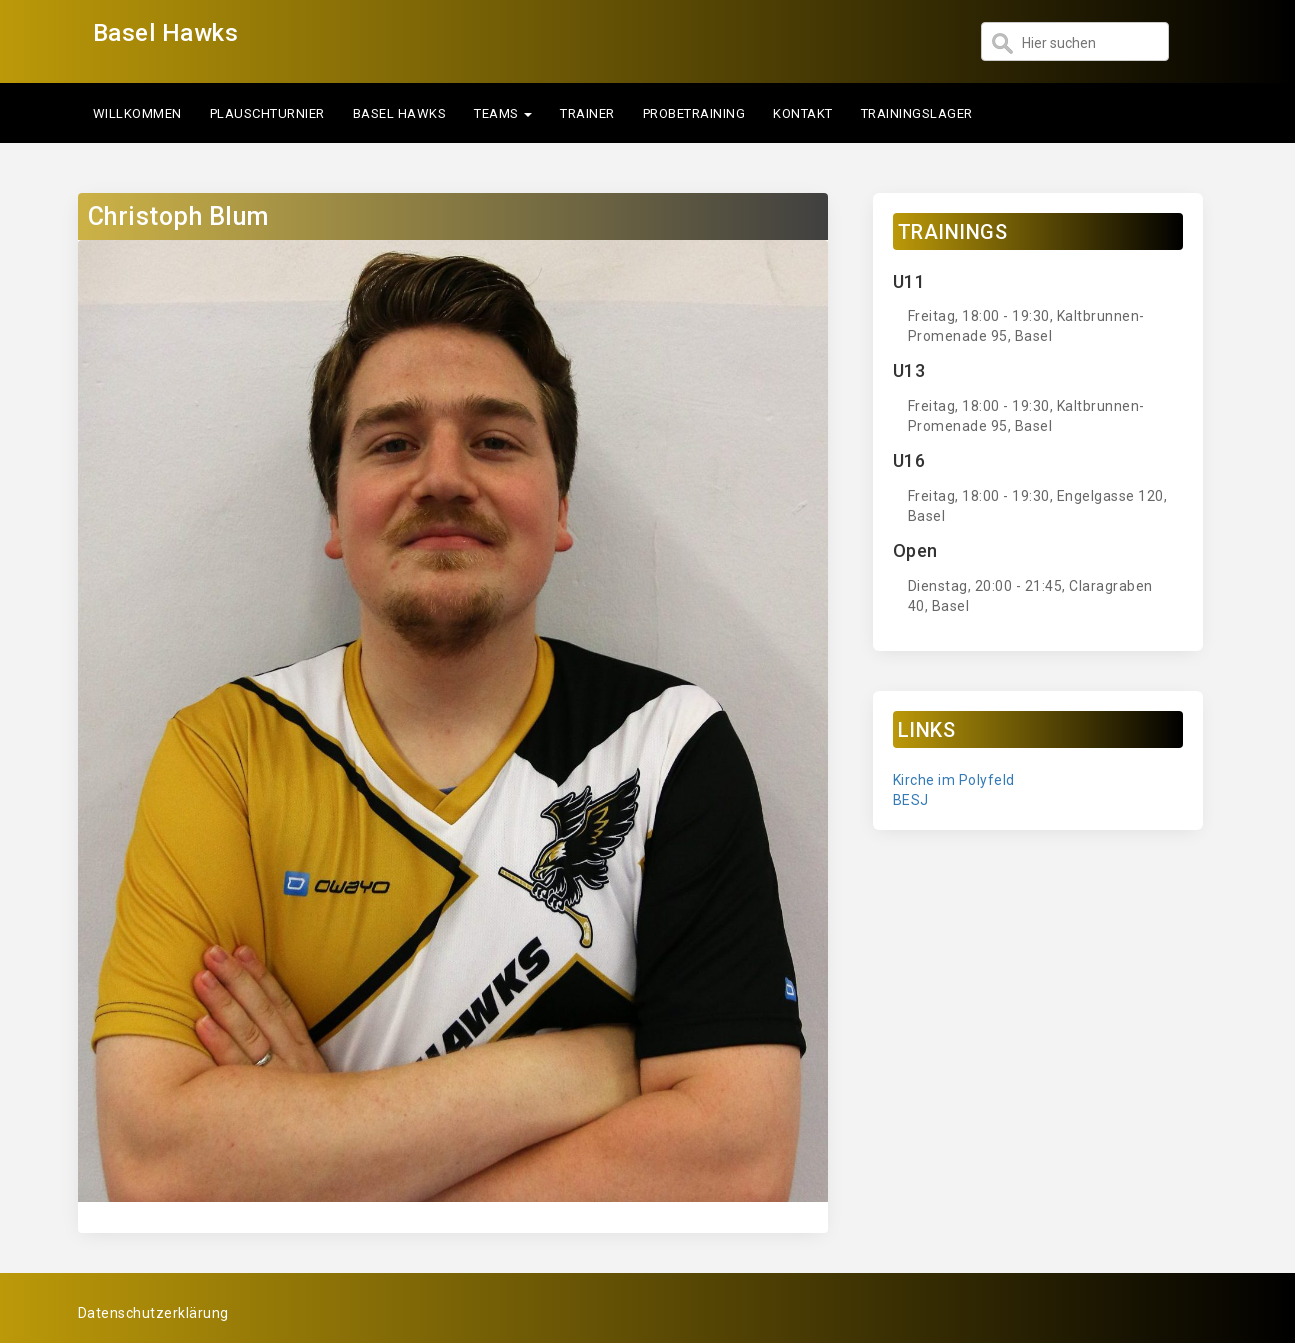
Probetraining (694, 113)
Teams (503, 113)
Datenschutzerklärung (153, 1313)
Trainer (587, 113)
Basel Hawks (166, 33)
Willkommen (137, 113)
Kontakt (803, 113)
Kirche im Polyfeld (954, 780)
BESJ (911, 800)
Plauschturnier (267, 113)
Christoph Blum (178, 216)
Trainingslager (917, 113)
